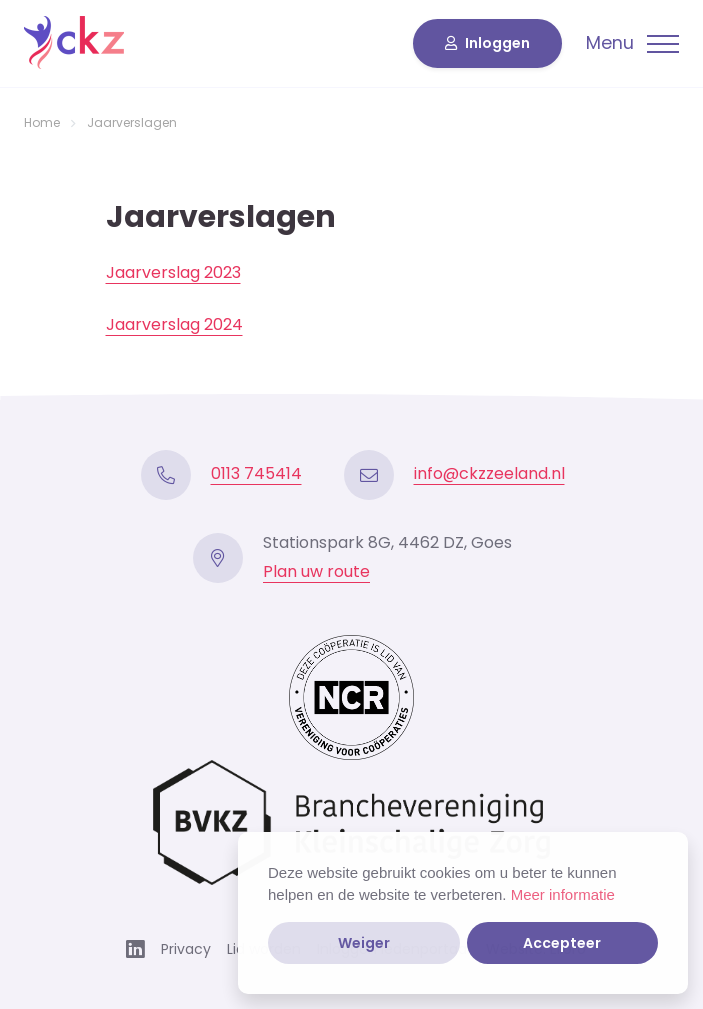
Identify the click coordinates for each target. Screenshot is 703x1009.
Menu (610, 44)
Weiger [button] (364, 943)
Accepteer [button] (562, 943)
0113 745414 (256, 473)
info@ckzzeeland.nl (489, 473)
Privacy (186, 949)
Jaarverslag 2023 (173, 272)
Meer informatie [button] (563, 894)
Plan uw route (316, 571)
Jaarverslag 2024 (174, 324)
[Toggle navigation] (632, 44)
